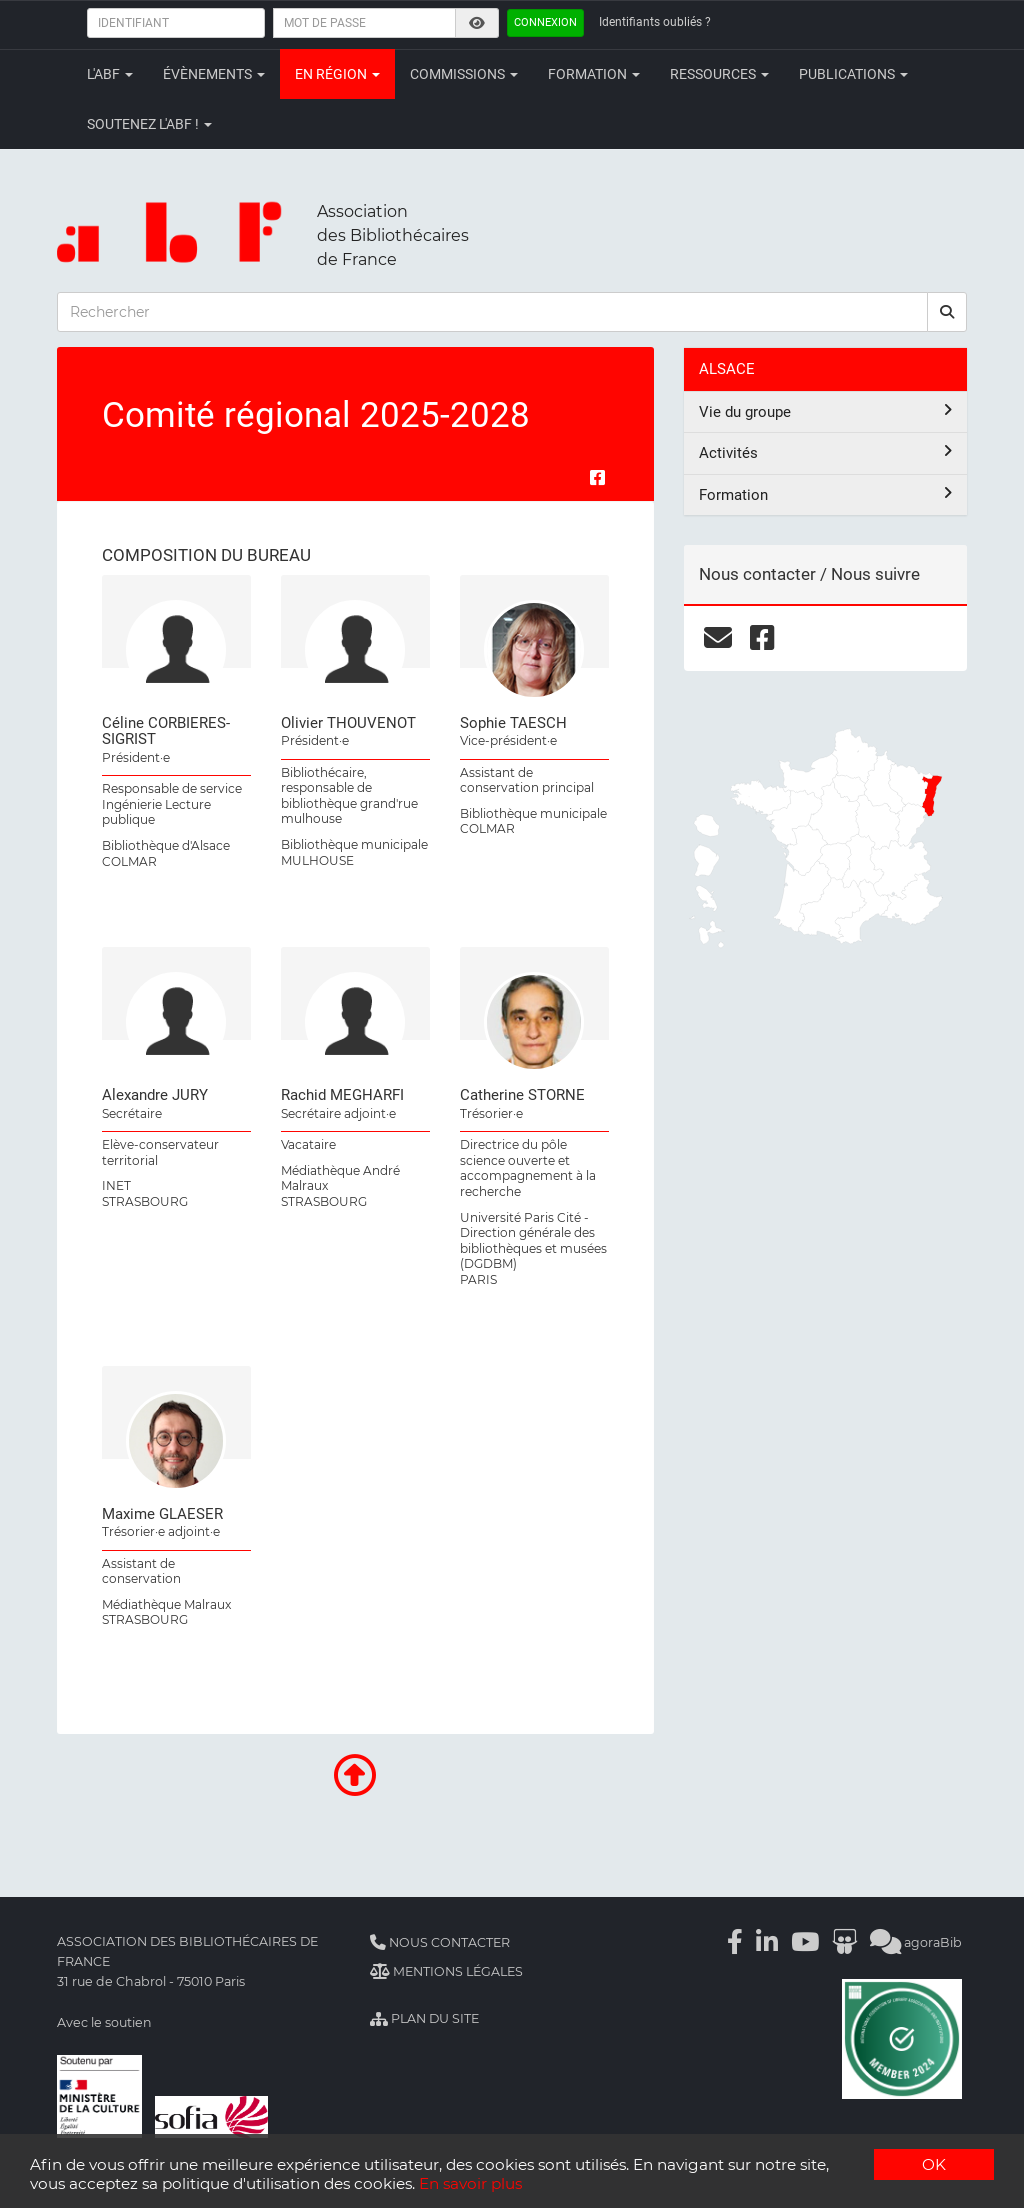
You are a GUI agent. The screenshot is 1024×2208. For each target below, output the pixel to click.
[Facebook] (735, 1942)
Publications (853, 74)
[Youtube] (805, 1942)
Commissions (464, 74)
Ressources (719, 74)
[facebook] (762, 638)
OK (934, 2164)
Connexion (545, 22)
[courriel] (718, 638)
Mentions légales (446, 1971)
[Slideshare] (844, 1942)
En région (337, 74)
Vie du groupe (825, 411)
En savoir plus (470, 2183)
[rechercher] (947, 312)
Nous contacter (440, 1942)
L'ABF (110, 74)
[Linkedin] (767, 1942)
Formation (594, 74)
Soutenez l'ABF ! (149, 124)
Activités (825, 452)
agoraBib (916, 1942)
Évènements (214, 74)
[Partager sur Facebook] (597, 478)
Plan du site (424, 2018)
